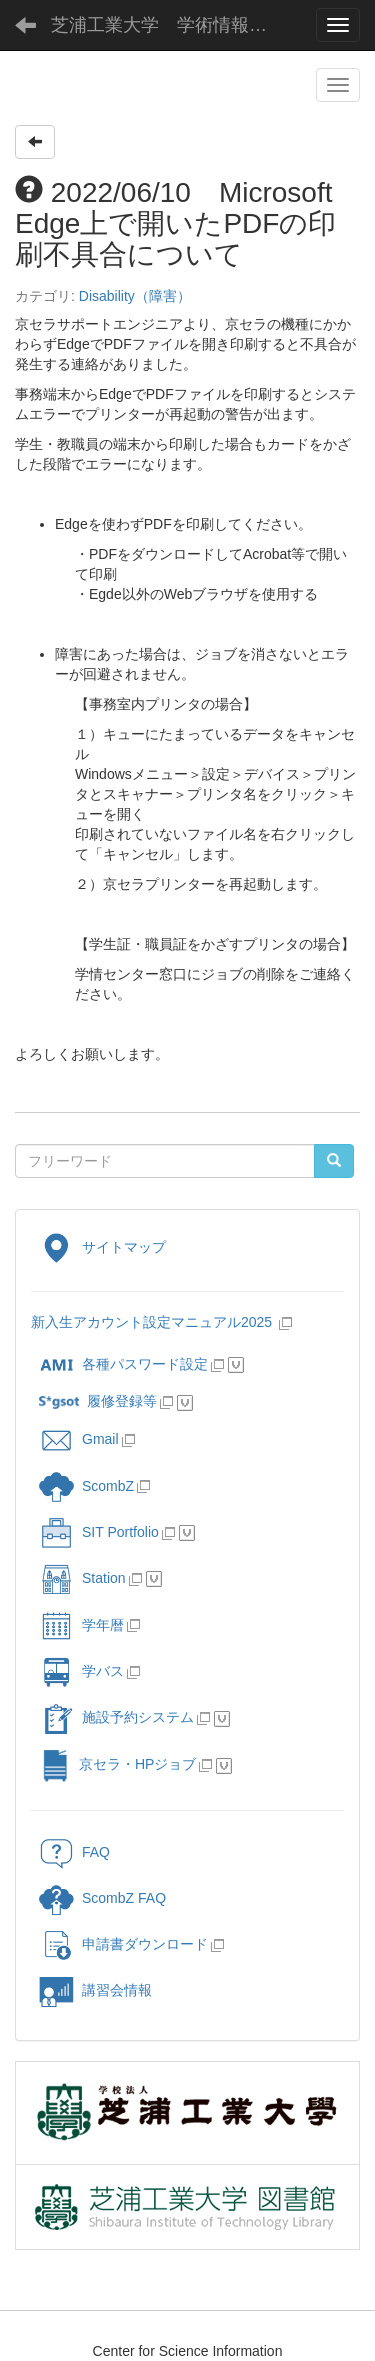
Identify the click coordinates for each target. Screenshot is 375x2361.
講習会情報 (95, 1990)
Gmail (79, 1439)
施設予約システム (116, 1717)
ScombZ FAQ (102, 1898)
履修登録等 (98, 1401)
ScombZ (108, 1486)
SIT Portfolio (99, 1532)
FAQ (74, 1852)
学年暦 (81, 1625)
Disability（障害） (135, 296)
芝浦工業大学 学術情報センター (175, 25)
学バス (81, 1671)
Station (82, 1578)
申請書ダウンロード (123, 1944)
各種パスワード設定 (123, 1364)
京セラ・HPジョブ (117, 1764)
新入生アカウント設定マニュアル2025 (153, 1322)
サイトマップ (102, 1247)
